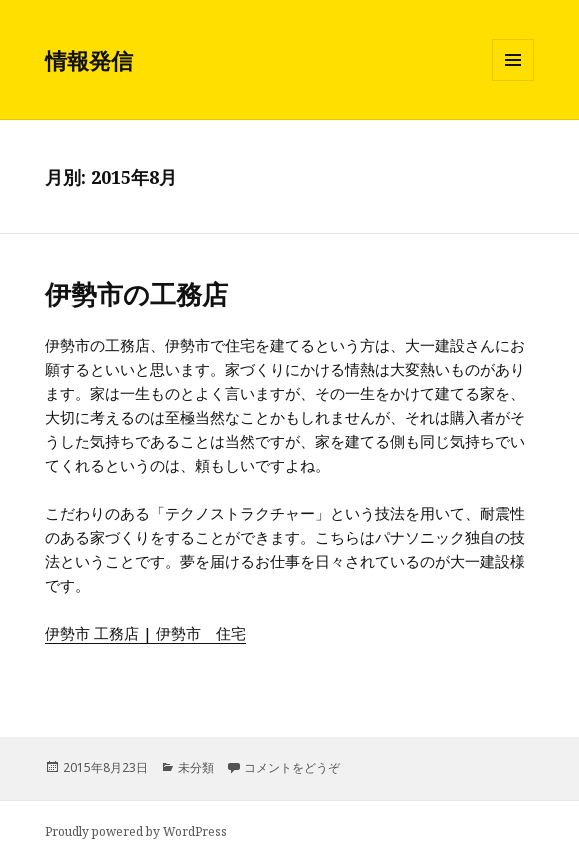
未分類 (196, 767)
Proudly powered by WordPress (136, 831)
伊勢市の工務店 (136, 294)
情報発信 (89, 60)
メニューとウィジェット (513, 80)
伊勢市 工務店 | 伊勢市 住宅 (145, 633)
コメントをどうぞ (292, 767)
